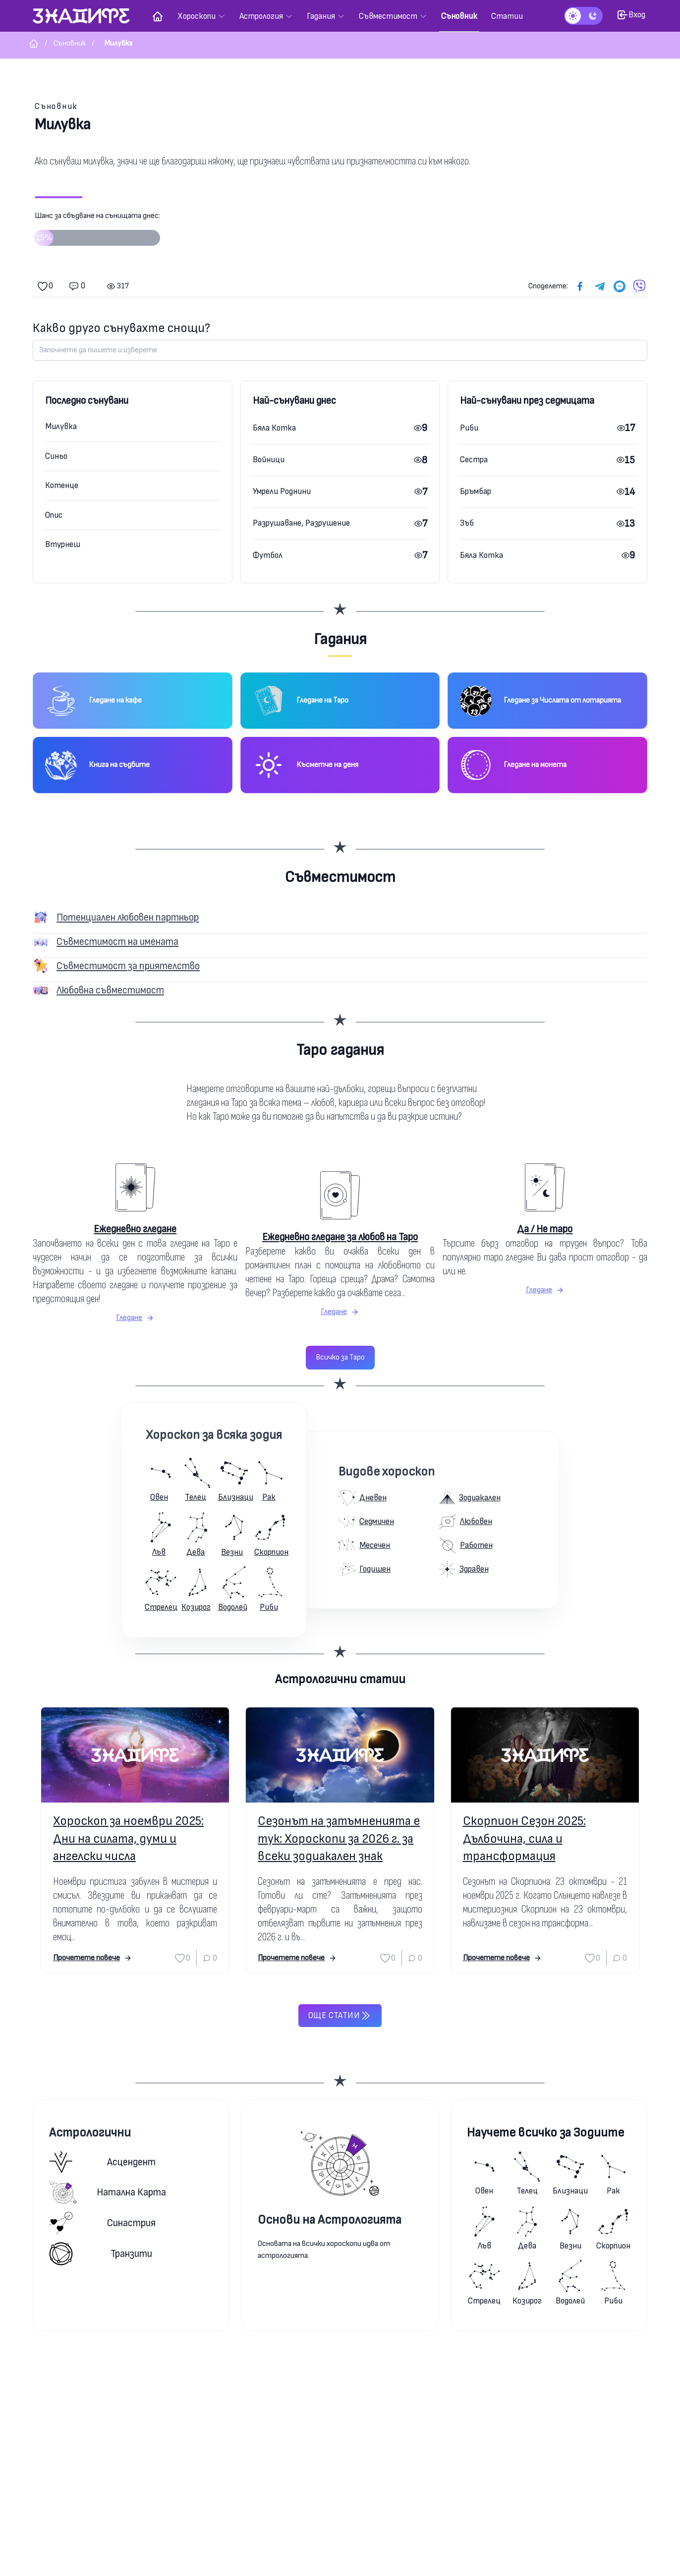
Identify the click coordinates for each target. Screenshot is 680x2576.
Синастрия (102, 2223)
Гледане (135, 1317)
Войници (268, 459)
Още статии (340, 2016)
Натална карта (107, 2192)
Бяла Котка (274, 428)
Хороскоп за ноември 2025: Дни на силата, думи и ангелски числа (128, 1838)
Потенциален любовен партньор (128, 917)
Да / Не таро (544, 1229)
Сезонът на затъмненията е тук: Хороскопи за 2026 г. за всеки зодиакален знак (339, 1838)
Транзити (100, 2253)
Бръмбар (475, 491)
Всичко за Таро (340, 1357)
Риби (469, 428)
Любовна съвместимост (110, 990)
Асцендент (102, 2162)
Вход (631, 15)
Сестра (474, 459)
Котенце (61, 485)
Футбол (268, 555)
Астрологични (90, 2132)
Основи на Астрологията (329, 2220)
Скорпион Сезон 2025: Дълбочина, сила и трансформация (524, 1838)
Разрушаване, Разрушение (301, 523)
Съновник (56, 106)
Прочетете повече (92, 1958)
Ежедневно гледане (135, 1229)
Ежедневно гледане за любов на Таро (340, 1237)
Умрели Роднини (282, 491)
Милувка (61, 426)
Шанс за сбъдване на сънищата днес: (97, 232)
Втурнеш (62, 544)
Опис (53, 515)
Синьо (56, 456)
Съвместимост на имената (117, 941)
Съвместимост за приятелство (128, 966)
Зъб (467, 523)
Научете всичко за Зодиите (545, 2132)
